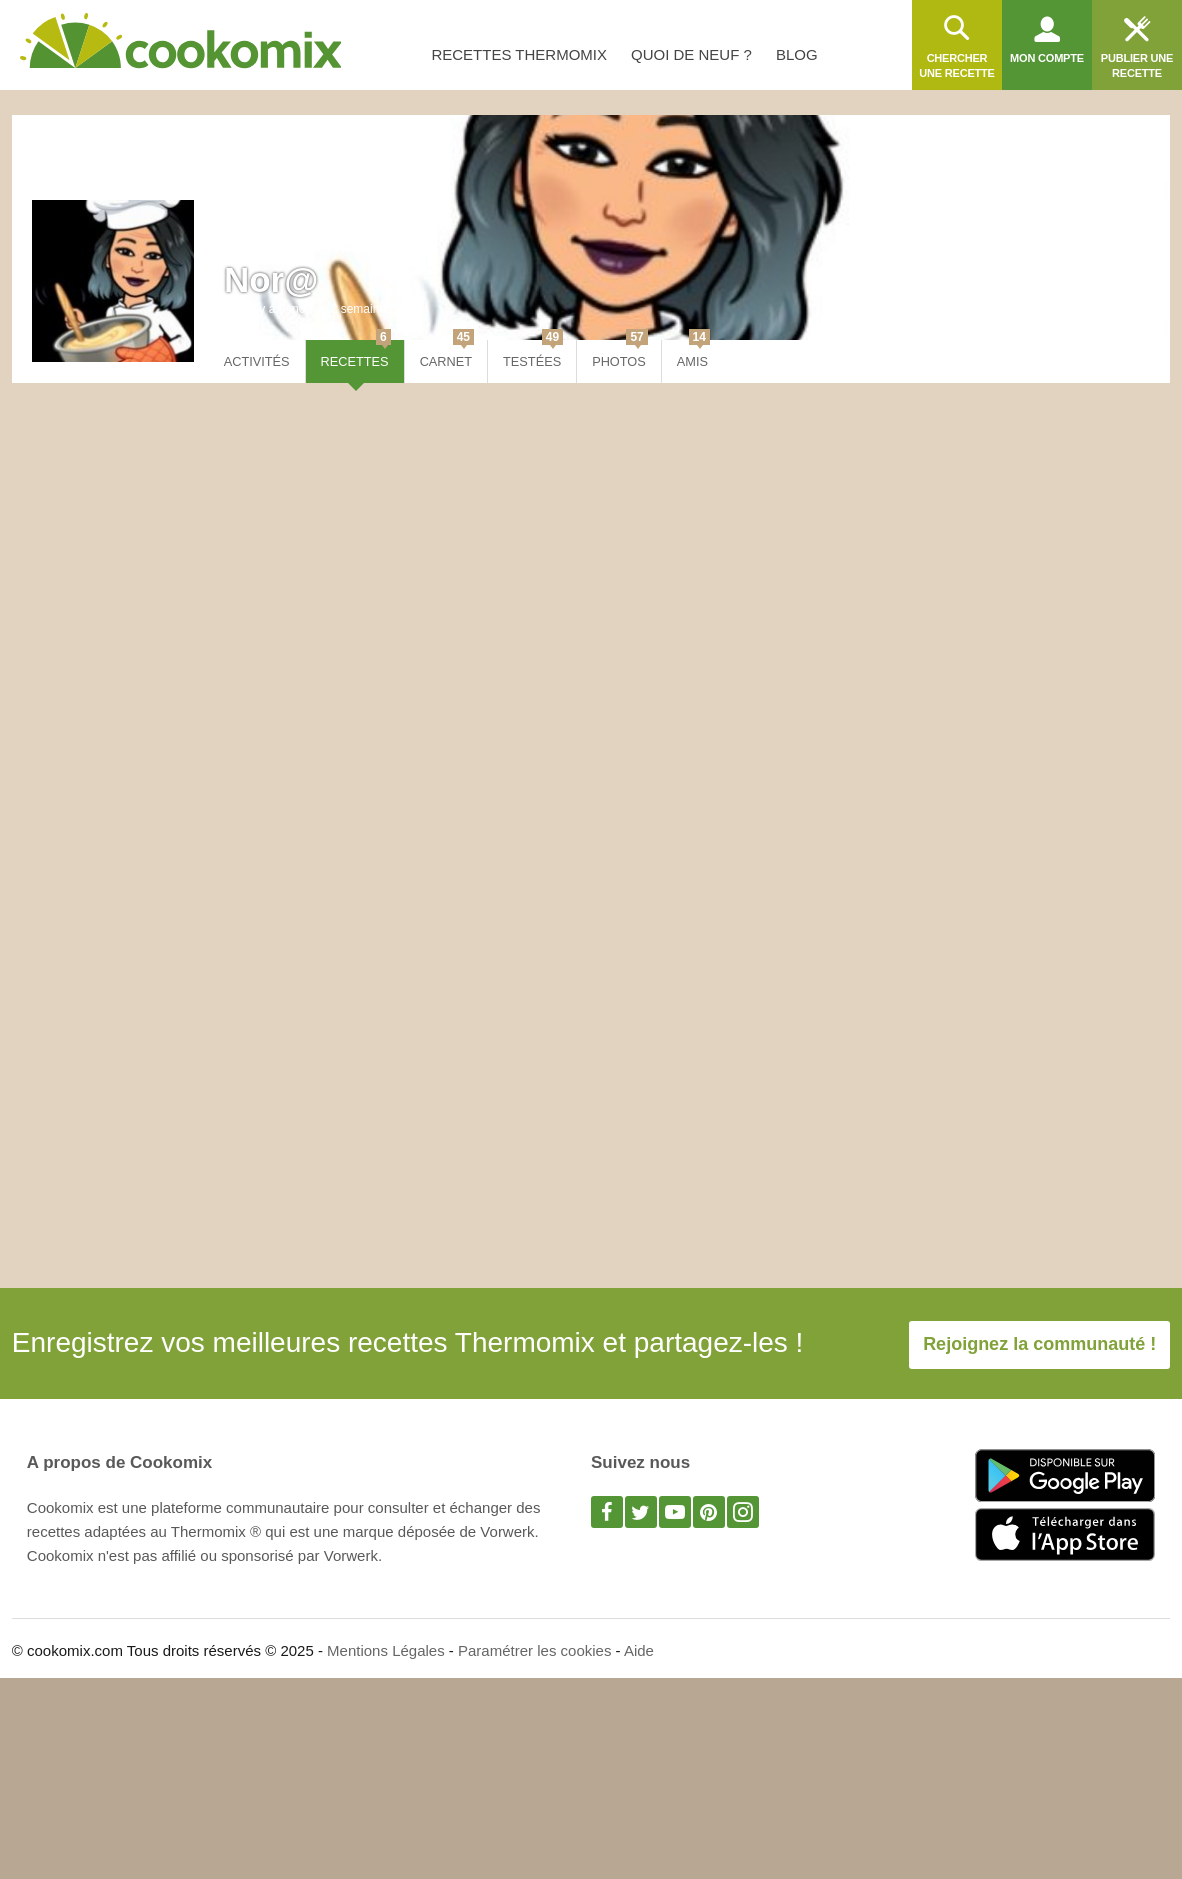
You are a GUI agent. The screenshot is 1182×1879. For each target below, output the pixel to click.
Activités (257, 361)
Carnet (447, 354)
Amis (693, 354)
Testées (533, 354)
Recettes (356, 354)
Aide (639, 1650)
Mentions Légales (386, 1650)
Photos (620, 354)
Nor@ (271, 279)
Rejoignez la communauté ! (1039, 1344)
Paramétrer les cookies (534, 1650)
